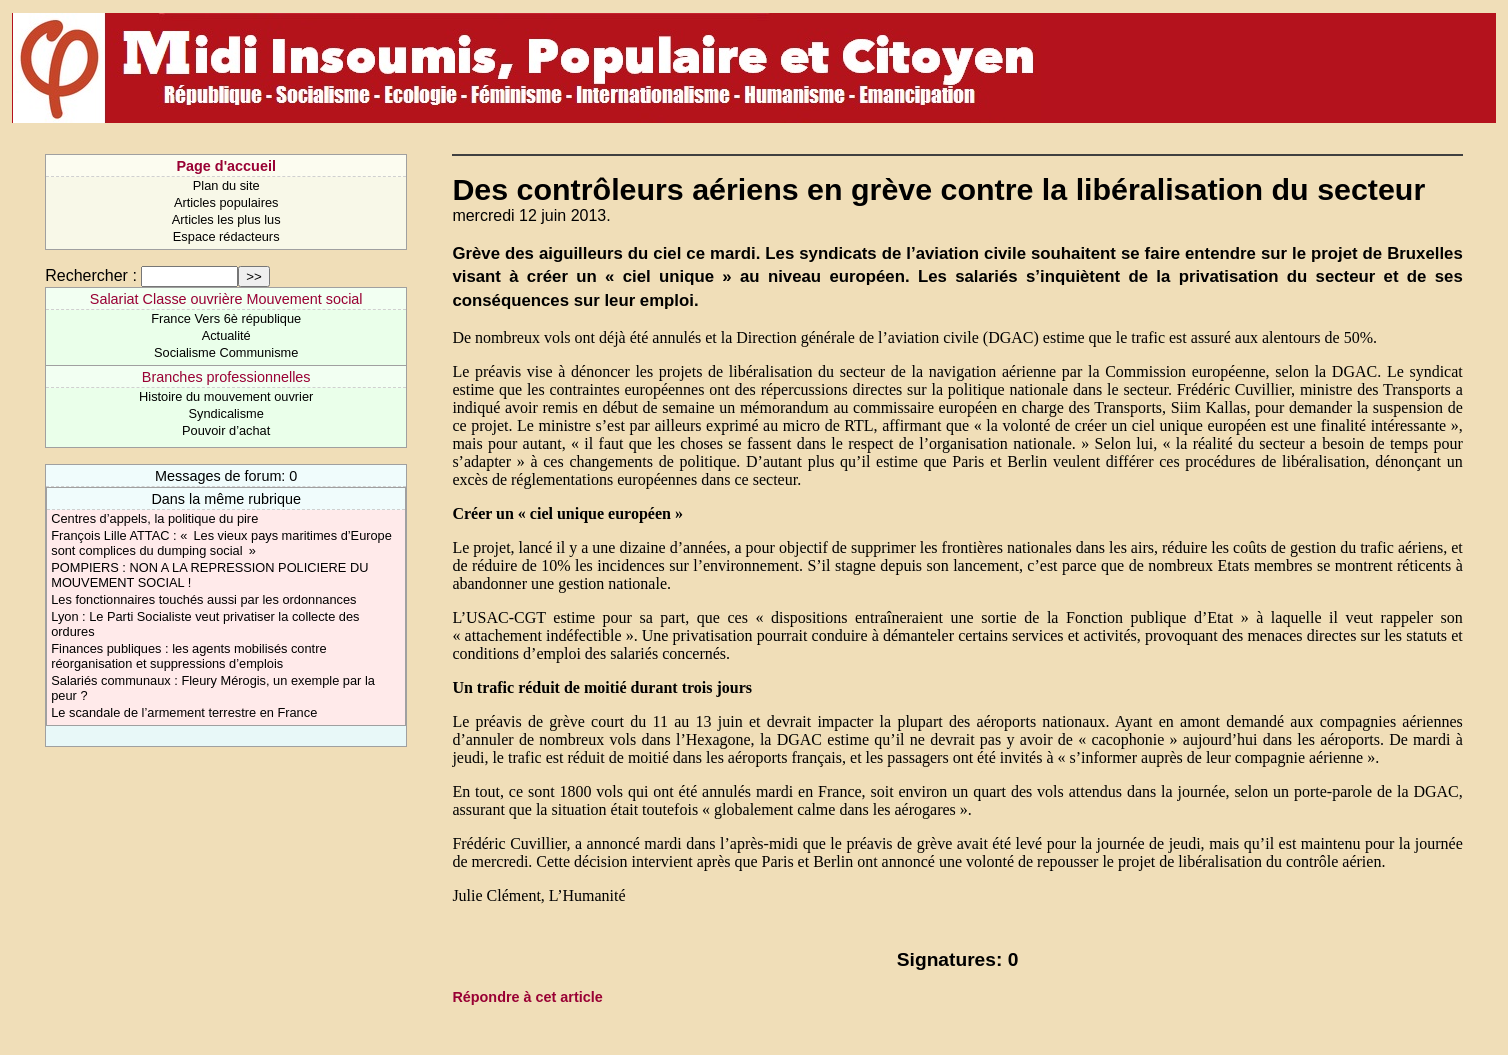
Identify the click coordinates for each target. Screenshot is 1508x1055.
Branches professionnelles (226, 377)
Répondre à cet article (527, 997)
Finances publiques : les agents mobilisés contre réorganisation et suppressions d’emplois (188, 656)
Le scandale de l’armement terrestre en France (184, 712)
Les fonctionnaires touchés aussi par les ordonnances (203, 599)
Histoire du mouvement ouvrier (226, 396)
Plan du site (226, 185)
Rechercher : (91, 275)
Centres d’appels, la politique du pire (154, 518)
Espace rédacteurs (226, 236)
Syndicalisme (225, 413)
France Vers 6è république (226, 318)
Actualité (226, 335)
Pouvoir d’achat (226, 430)
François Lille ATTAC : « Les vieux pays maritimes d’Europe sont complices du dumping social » (221, 543)
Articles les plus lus (226, 219)
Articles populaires (226, 202)
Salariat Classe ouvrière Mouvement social (226, 299)
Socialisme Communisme (226, 352)
